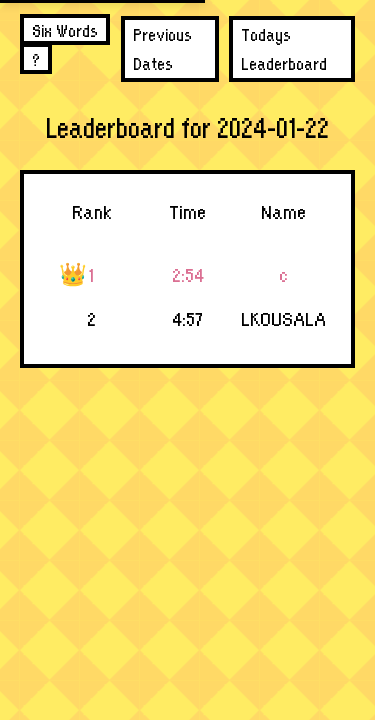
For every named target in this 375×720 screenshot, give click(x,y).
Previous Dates (162, 48)
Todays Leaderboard (284, 48)
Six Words (65, 29)
